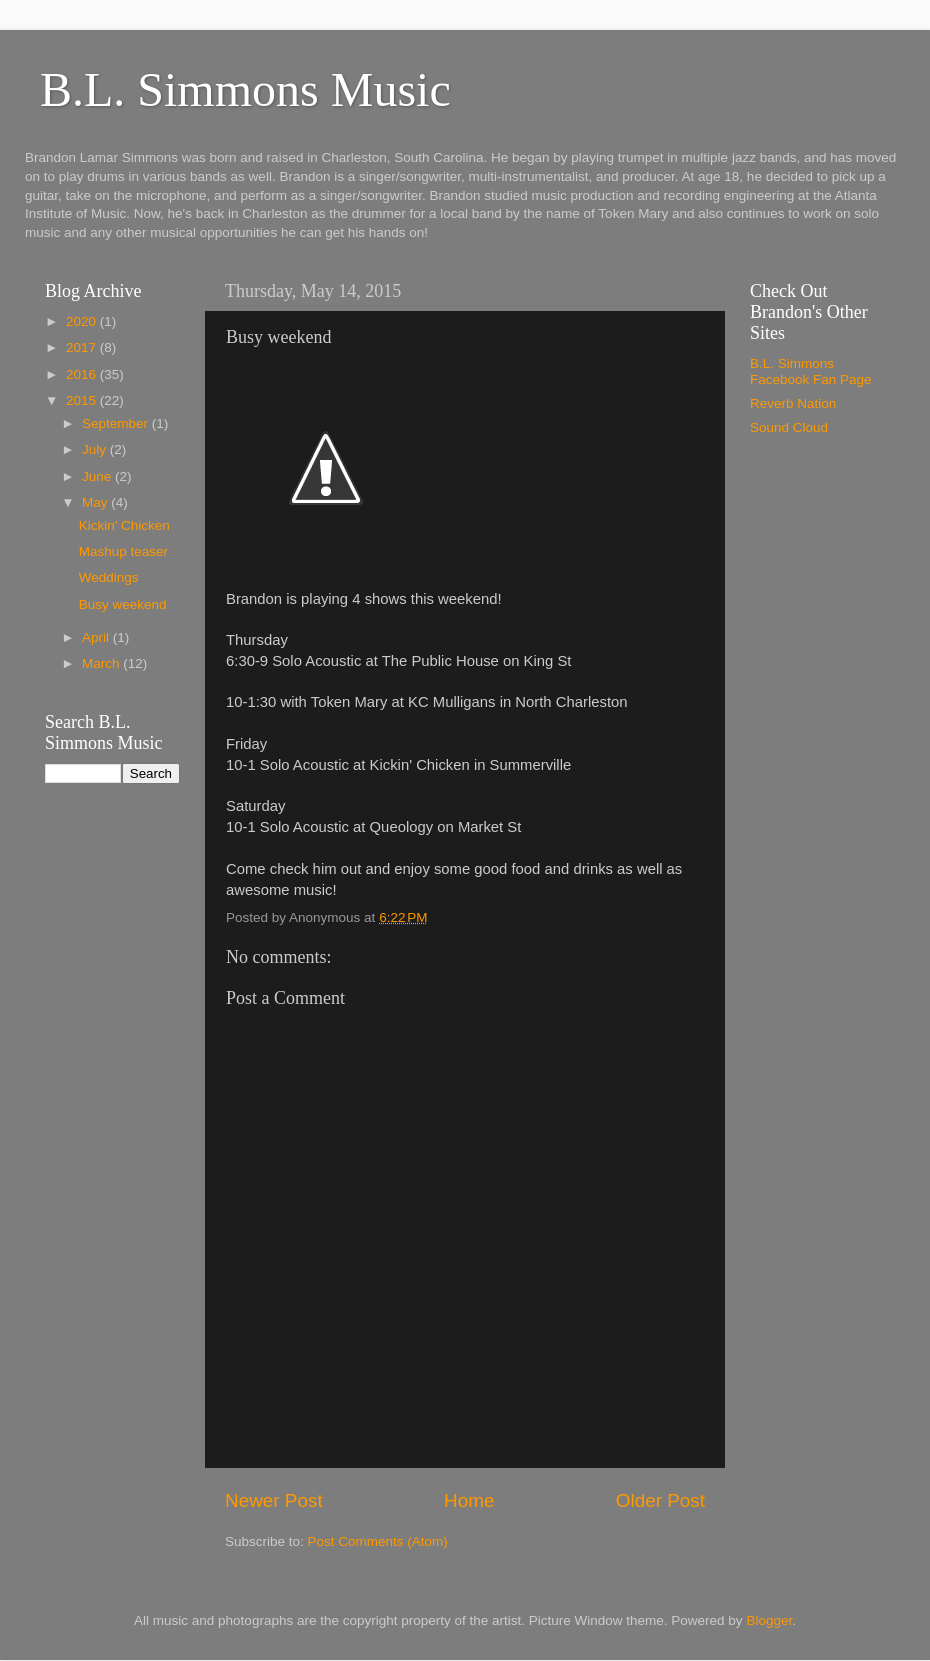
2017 (83, 347)
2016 (83, 374)
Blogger (769, 1620)
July (96, 449)
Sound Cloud (789, 427)
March (102, 663)
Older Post (660, 1500)
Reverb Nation (793, 403)
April (97, 637)
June (98, 476)
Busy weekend (123, 604)
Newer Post (274, 1500)
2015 (83, 400)
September (117, 423)
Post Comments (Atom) (378, 1541)
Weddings (109, 577)
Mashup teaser (123, 551)
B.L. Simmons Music (245, 89)
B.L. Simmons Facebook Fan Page (811, 371)
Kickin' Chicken (124, 525)
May (96, 502)
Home (469, 1500)
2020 (83, 321)
